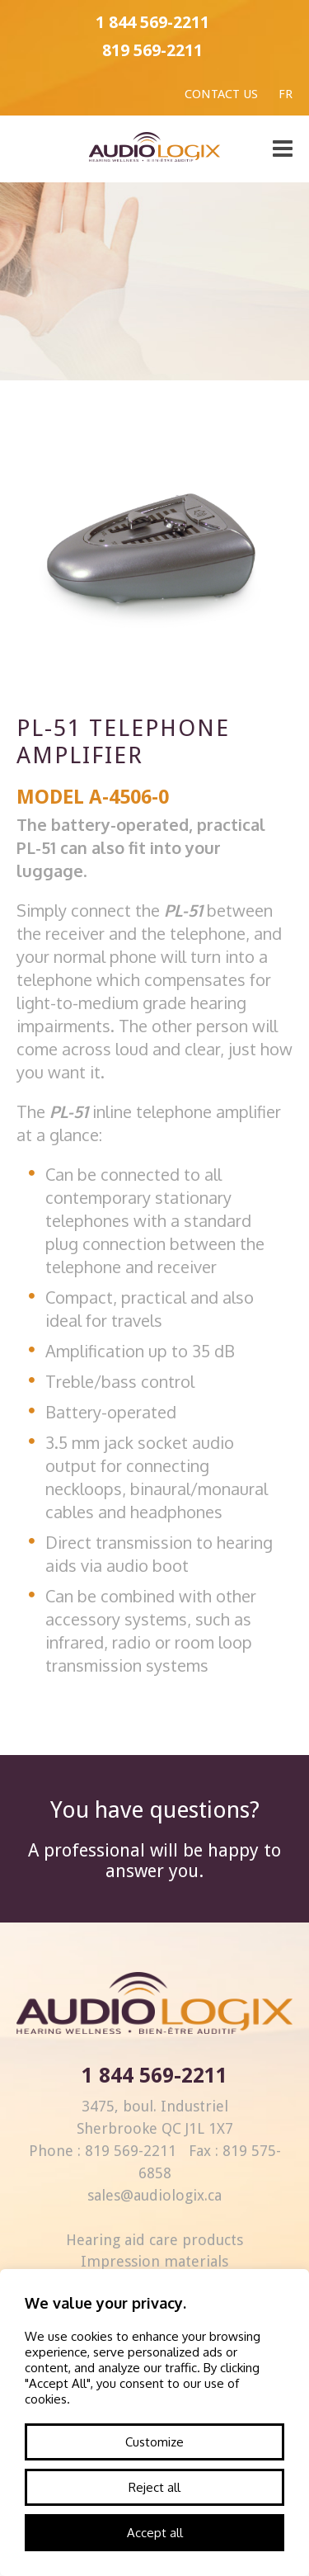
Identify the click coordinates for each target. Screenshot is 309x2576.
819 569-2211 (152, 50)
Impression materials (154, 2261)
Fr (286, 94)
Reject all (154, 2487)
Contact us (221, 94)
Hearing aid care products (154, 2239)
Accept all (155, 2533)
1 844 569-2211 (152, 22)
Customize (154, 2442)
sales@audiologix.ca (154, 2195)
